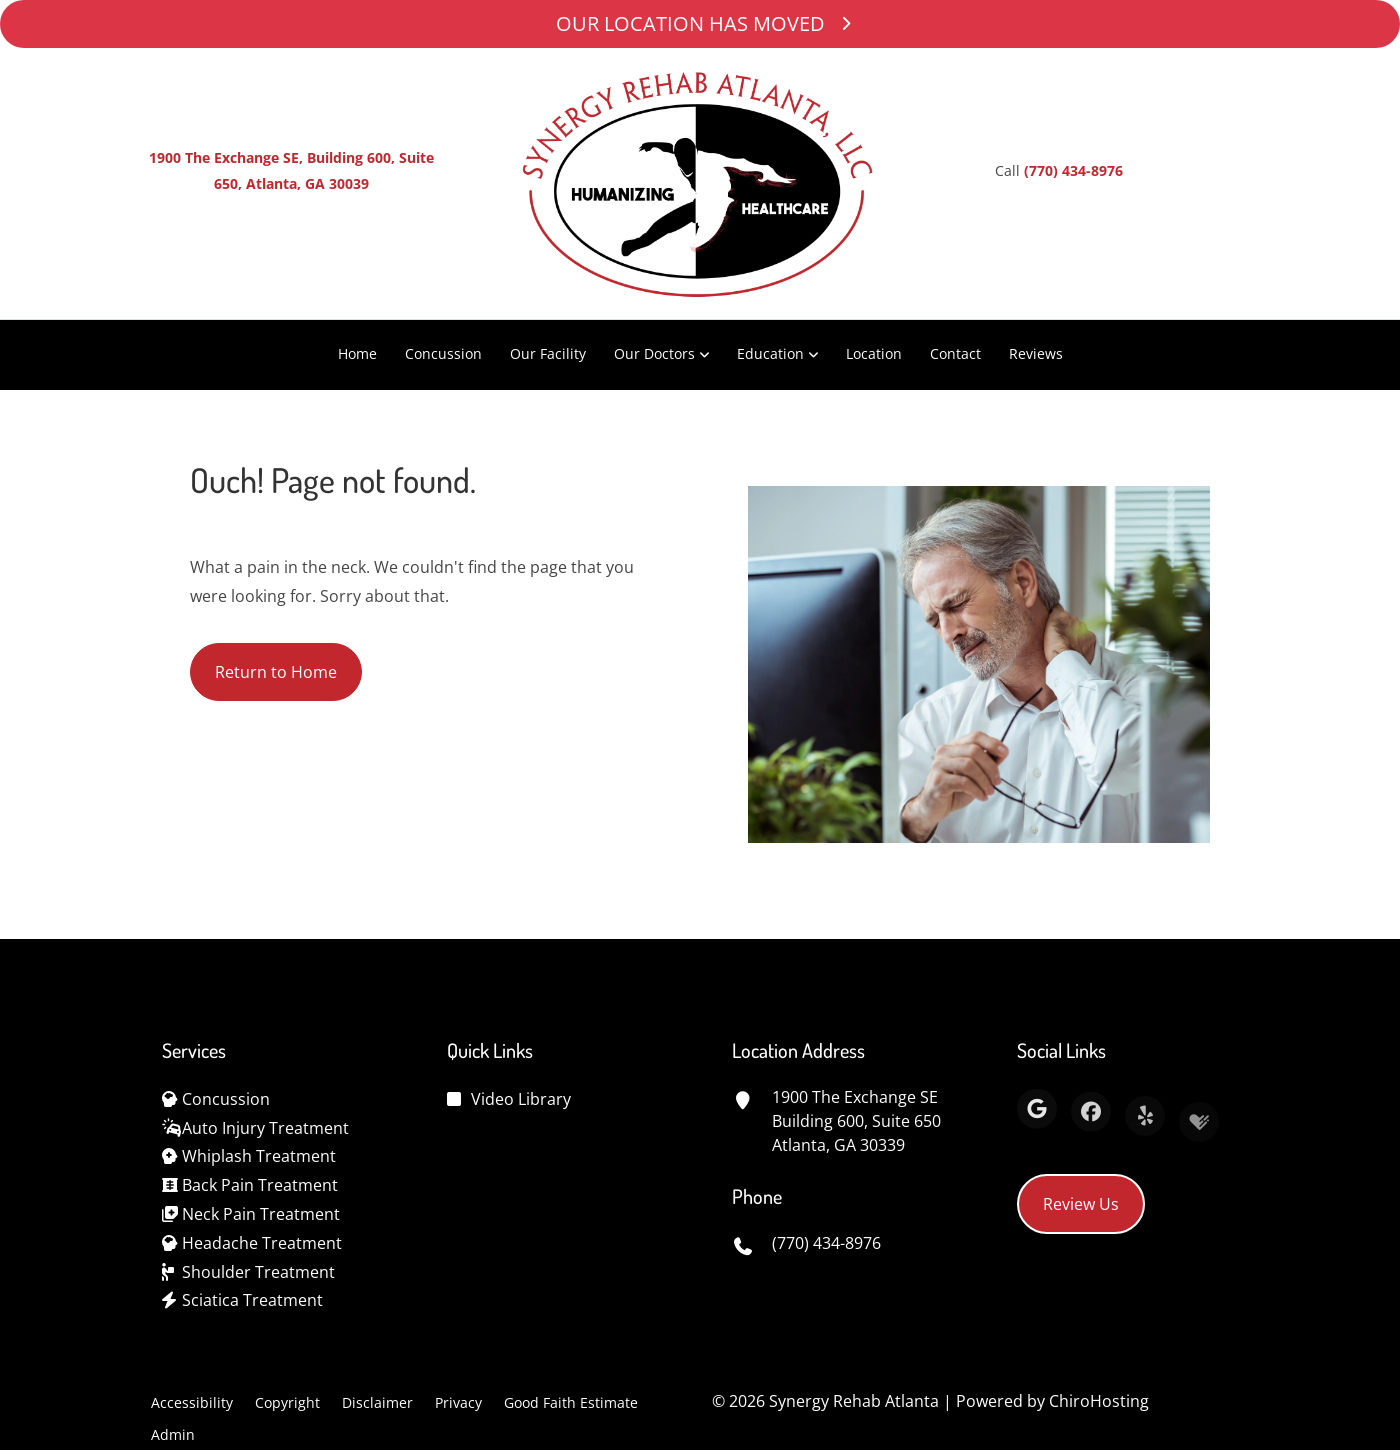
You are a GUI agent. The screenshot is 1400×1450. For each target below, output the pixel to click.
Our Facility (548, 353)
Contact (955, 353)
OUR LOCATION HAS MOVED (700, 23)
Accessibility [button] (192, 1402)
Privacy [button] (458, 1402)
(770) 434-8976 (1073, 170)
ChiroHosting (1099, 1401)
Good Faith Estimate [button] (571, 1402)
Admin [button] (173, 1434)
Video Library (521, 1099)
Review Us (1081, 1204)
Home (357, 353)
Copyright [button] (287, 1402)
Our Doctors (654, 353)
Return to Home (276, 674)
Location (874, 353)
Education (770, 353)
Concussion (443, 353)
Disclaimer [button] (377, 1402)
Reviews (1036, 353)
